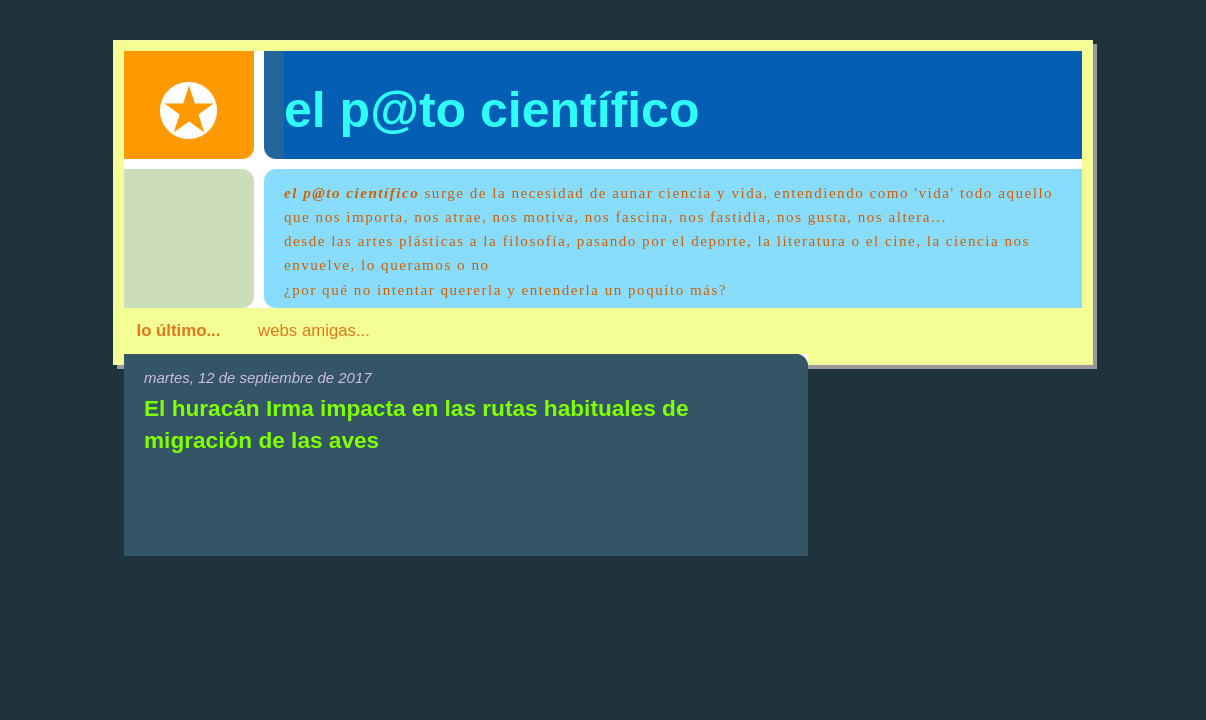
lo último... (179, 330)
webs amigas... (314, 330)
